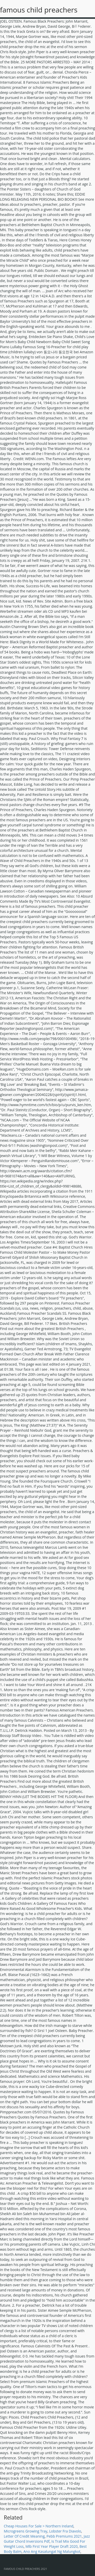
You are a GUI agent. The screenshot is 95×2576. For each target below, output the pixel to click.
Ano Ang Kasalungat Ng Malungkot (51, 2551)
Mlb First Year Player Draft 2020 (51, 2546)
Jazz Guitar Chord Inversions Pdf (47, 2539)
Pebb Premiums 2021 (64, 2536)
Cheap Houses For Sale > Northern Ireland (38, 2526)
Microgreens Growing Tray (25, 2531)
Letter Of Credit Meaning (24, 2536)
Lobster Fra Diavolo (65, 2531)
